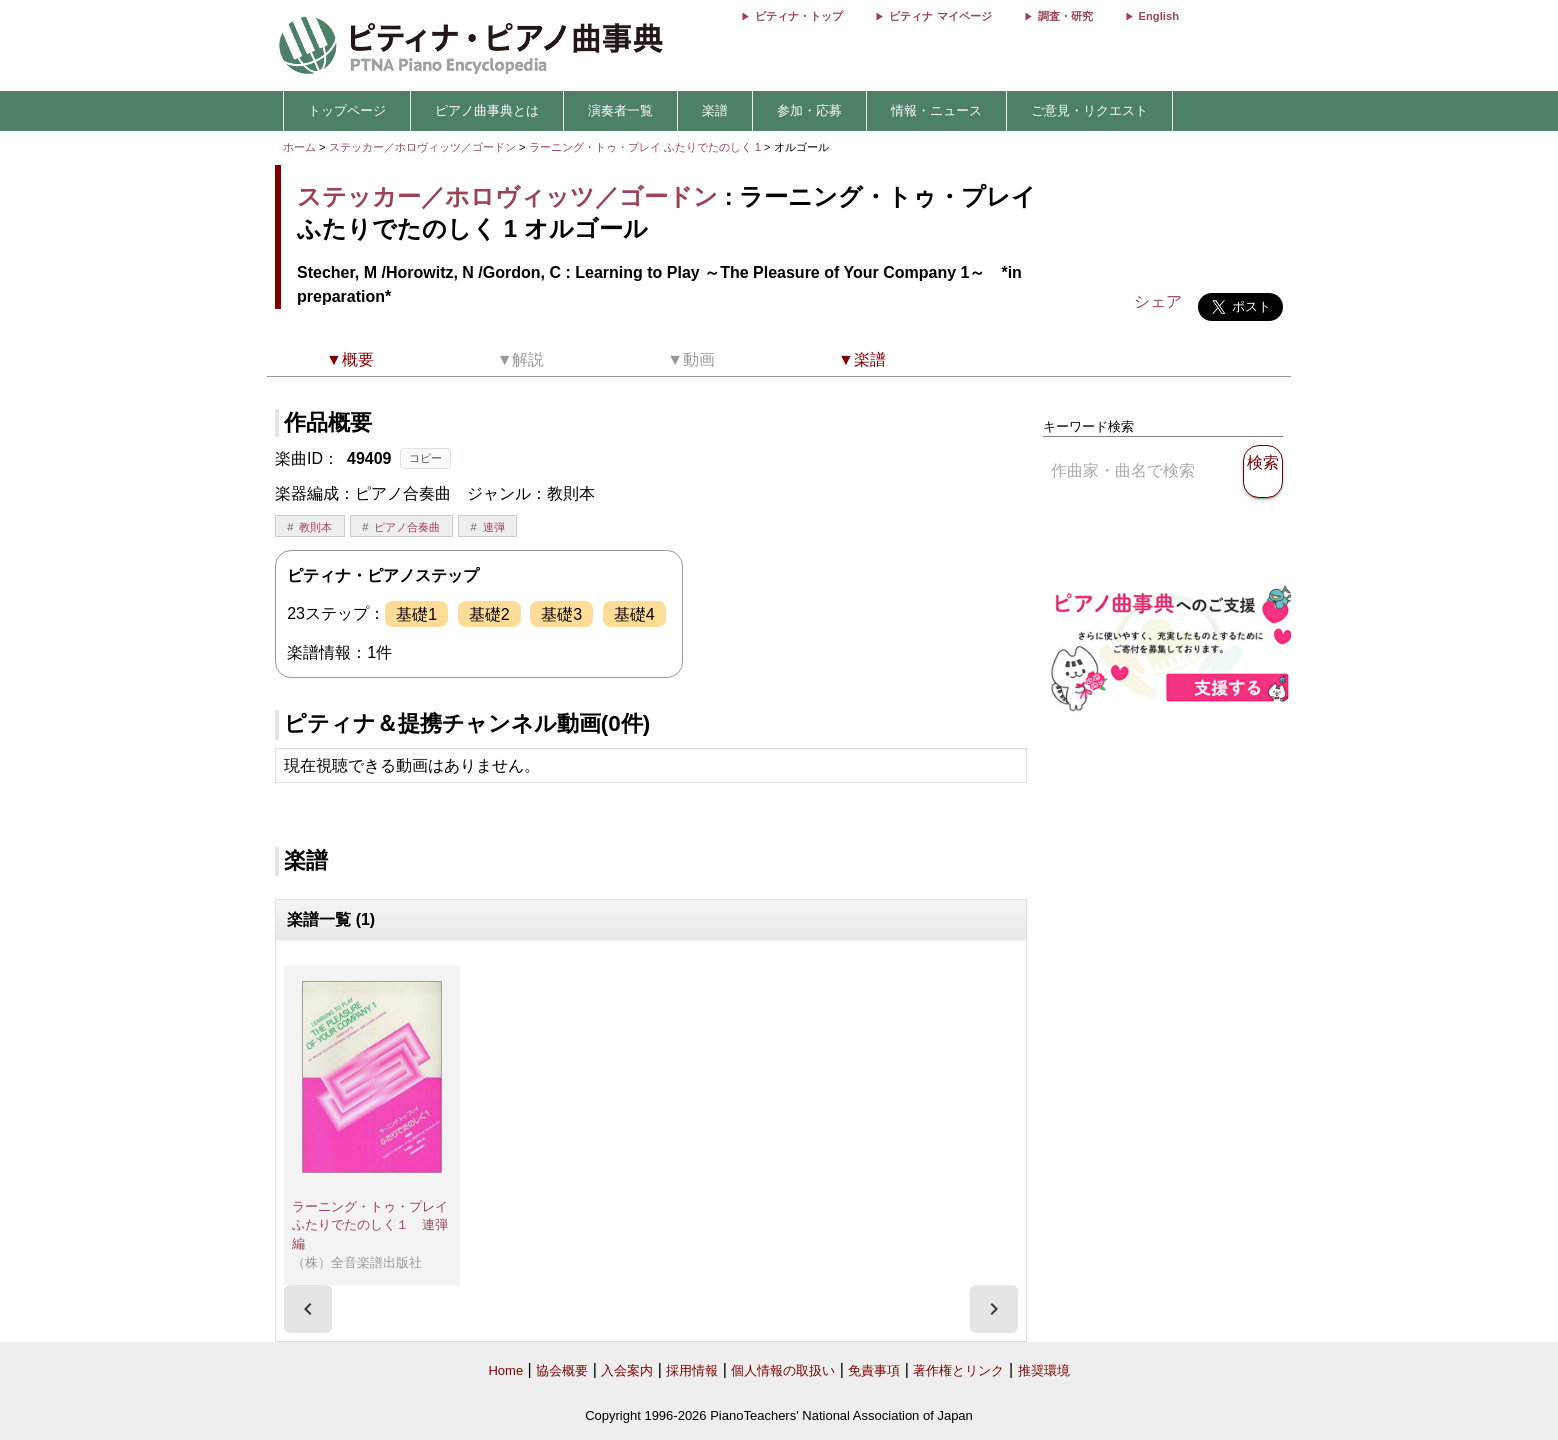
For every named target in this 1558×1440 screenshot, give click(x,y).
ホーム (299, 147)
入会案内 (627, 1370)
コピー (425, 458)
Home (505, 1370)
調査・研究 (1065, 16)
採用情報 (692, 1370)
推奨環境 (1044, 1370)
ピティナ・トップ (799, 16)
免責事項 (874, 1370)
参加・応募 (809, 110)
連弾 (494, 527)
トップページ (347, 110)
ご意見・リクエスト (1089, 110)
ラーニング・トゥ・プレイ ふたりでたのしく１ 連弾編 (376, 1225)
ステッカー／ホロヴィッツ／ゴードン (422, 147)
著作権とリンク (958, 1370)
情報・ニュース (936, 110)
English (1159, 16)
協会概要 (562, 1370)
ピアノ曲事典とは (487, 110)
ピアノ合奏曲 (407, 527)
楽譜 (715, 110)
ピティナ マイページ (940, 16)
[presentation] (308, 1309)
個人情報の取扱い (783, 1370)
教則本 (315, 527)
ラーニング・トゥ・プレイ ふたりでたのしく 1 (647, 147)
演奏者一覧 (620, 110)
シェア (1158, 301)
